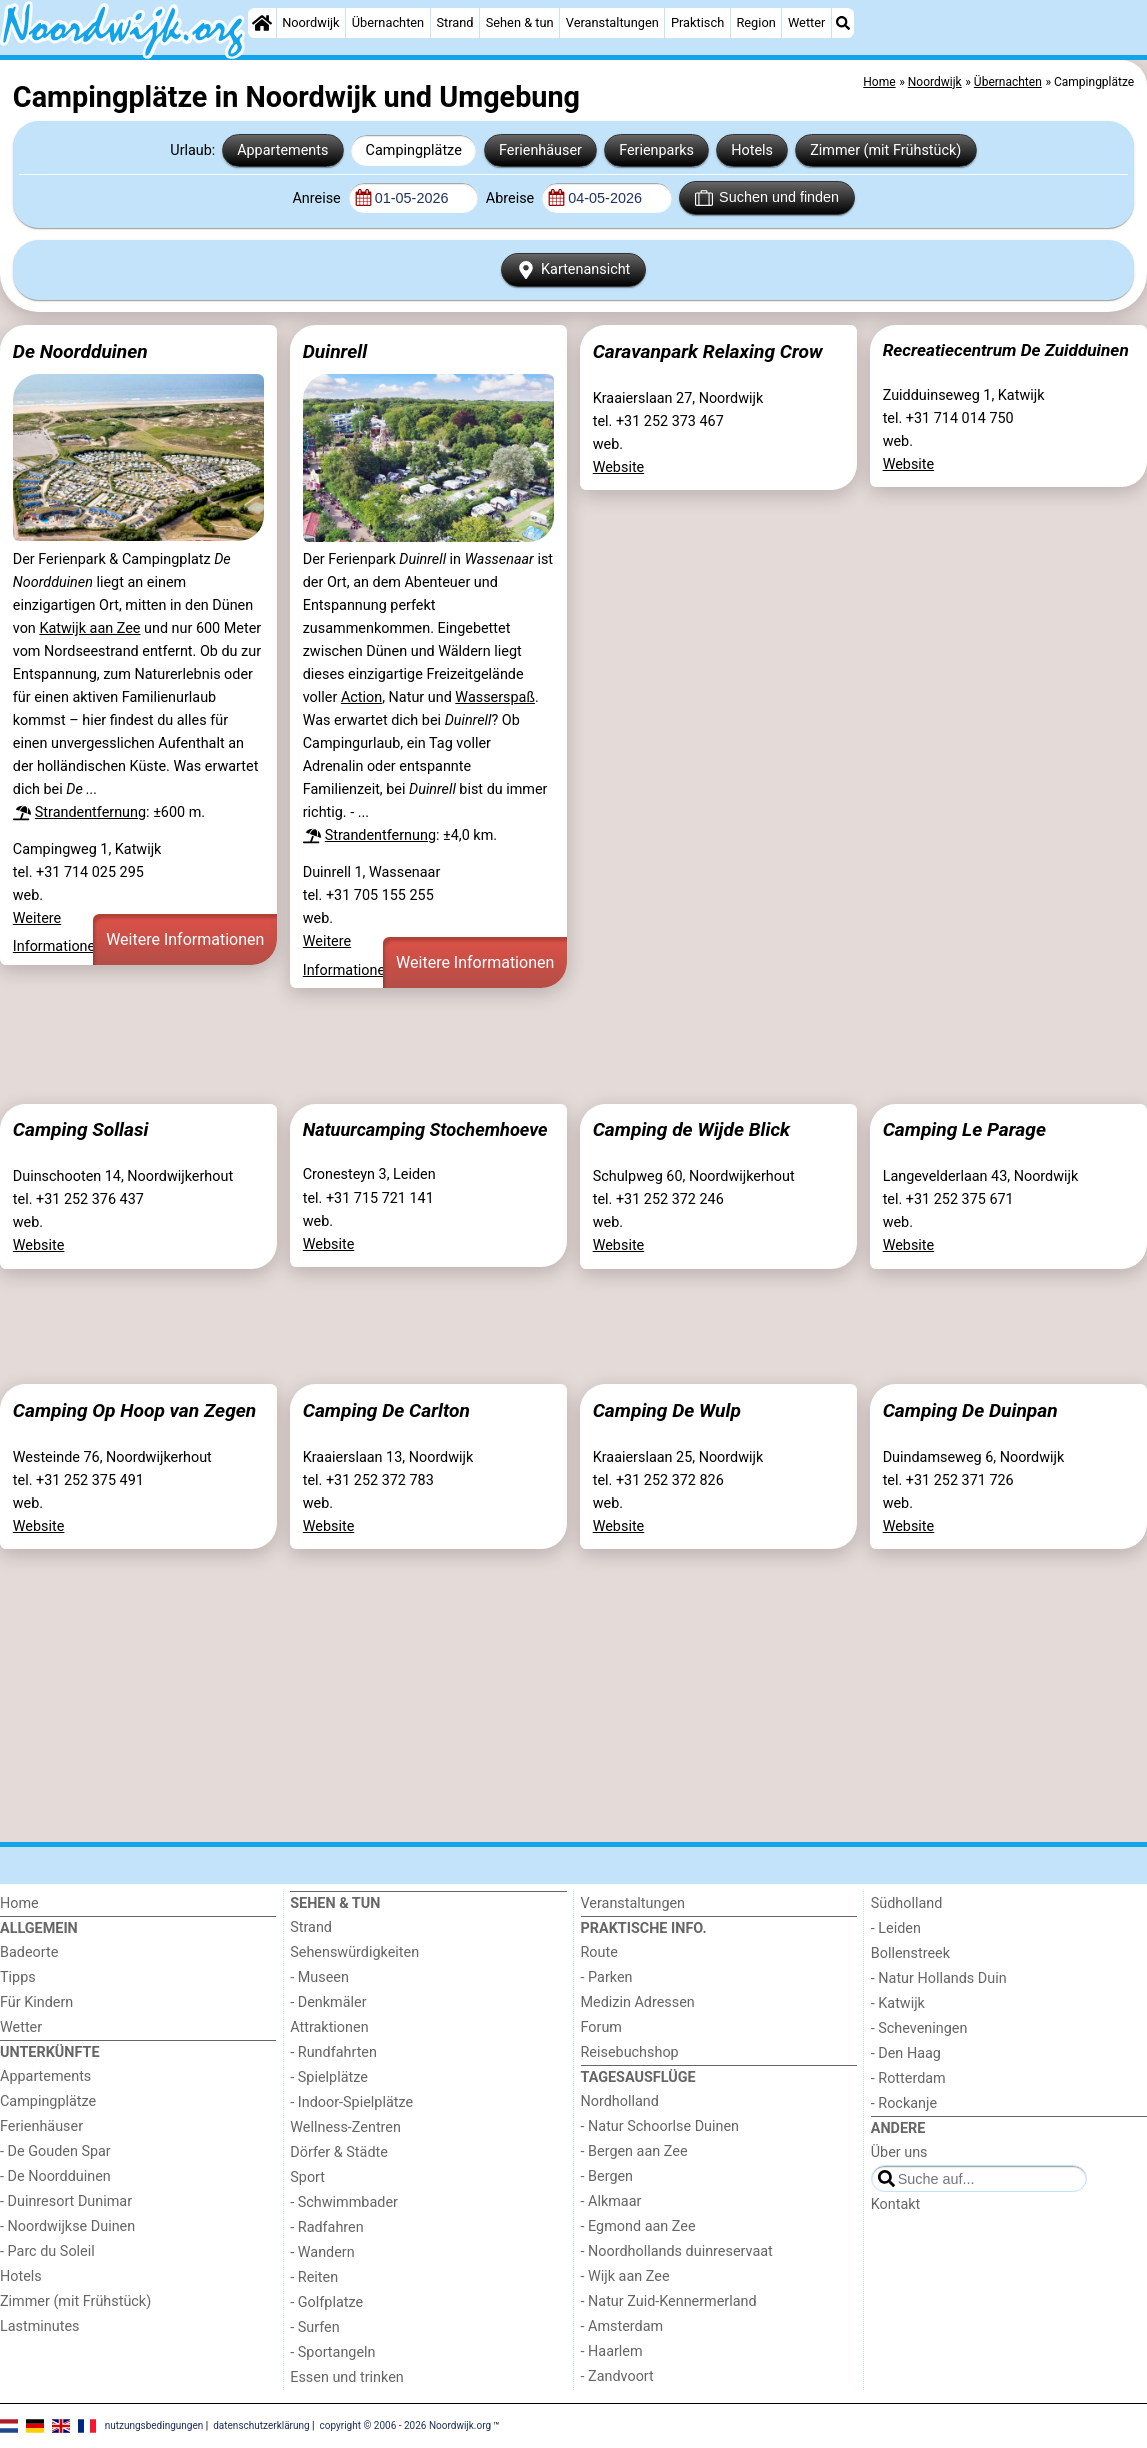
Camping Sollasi (81, 1129)
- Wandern (322, 2252)
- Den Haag (906, 2053)
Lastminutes (39, 2326)
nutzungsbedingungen (154, 2424)
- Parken (607, 1977)
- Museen (319, 1977)
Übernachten (388, 22)
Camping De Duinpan (970, 1410)
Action (361, 697)
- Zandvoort (617, 2376)
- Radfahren (326, 2227)
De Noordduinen (80, 351)
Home (19, 1903)
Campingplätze (414, 150)
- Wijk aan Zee (625, 2276)
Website (619, 467)
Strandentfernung (90, 812)
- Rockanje (904, 2103)
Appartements (282, 150)
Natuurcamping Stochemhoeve (425, 1129)
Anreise (318, 198)
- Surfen (314, 2327)
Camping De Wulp (667, 1410)
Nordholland (620, 2101)
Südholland (907, 1903)
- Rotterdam (908, 2078)
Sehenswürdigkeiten (354, 1952)
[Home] (262, 23)
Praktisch (697, 22)
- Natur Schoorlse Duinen (660, 2126)
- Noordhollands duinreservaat (677, 2251)
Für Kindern (36, 2002)
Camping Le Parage (964, 1129)
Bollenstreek (910, 1953)
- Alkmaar (611, 2201)
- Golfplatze (326, 2302)
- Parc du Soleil (47, 2251)
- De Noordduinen (55, 2176)
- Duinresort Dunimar (66, 2201)
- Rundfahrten (333, 2052)
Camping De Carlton (386, 1410)
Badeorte (29, 1952)
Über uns (899, 2152)
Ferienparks (656, 150)
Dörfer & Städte (339, 2152)
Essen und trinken (347, 2377)
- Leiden (896, 1928)
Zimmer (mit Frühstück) (885, 150)
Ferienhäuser (540, 150)
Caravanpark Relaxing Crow (708, 351)
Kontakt (896, 2204)
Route (599, 1952)
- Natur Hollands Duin (939, 1978)
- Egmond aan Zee (638, 2226)
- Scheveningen (919, 2028)
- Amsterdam (622, 2326)
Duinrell (335, 351)
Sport (307, 2177)
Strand (454, 22)
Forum (601, 2027)
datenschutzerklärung (261, 2424)
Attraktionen (329, 2027)
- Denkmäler (328, 2002)
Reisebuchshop (630, 2052)
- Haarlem (612, 2351)
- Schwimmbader (344, 2202)
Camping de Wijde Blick (691, 1129)
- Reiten (314, 2277)
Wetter (806, 22)
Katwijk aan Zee (89, 628)
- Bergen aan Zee (634, 2151)
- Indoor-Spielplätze (351, 2102)
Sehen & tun (520, 22)
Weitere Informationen (185, 939)
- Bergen (607, 2176)
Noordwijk (310, 22)
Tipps (18, 1977)
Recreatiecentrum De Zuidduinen (1006, 350)
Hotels (752, 150)
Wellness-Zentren (345, 2127)
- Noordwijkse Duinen (67, 2226)
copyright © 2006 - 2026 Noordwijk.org (406, 2424)
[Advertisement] (573, 1046)
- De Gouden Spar (55, 2151)
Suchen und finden (767, 198)
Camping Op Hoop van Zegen (134, 1410)
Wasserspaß (495, 697)
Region (755, 22)
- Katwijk (898, 2003)
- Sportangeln (332, 2352)
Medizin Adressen (638, 2002)
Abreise (512, 198)
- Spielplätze (329, 2077)
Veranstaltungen (612, 22)
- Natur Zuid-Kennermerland (669, 2301)
